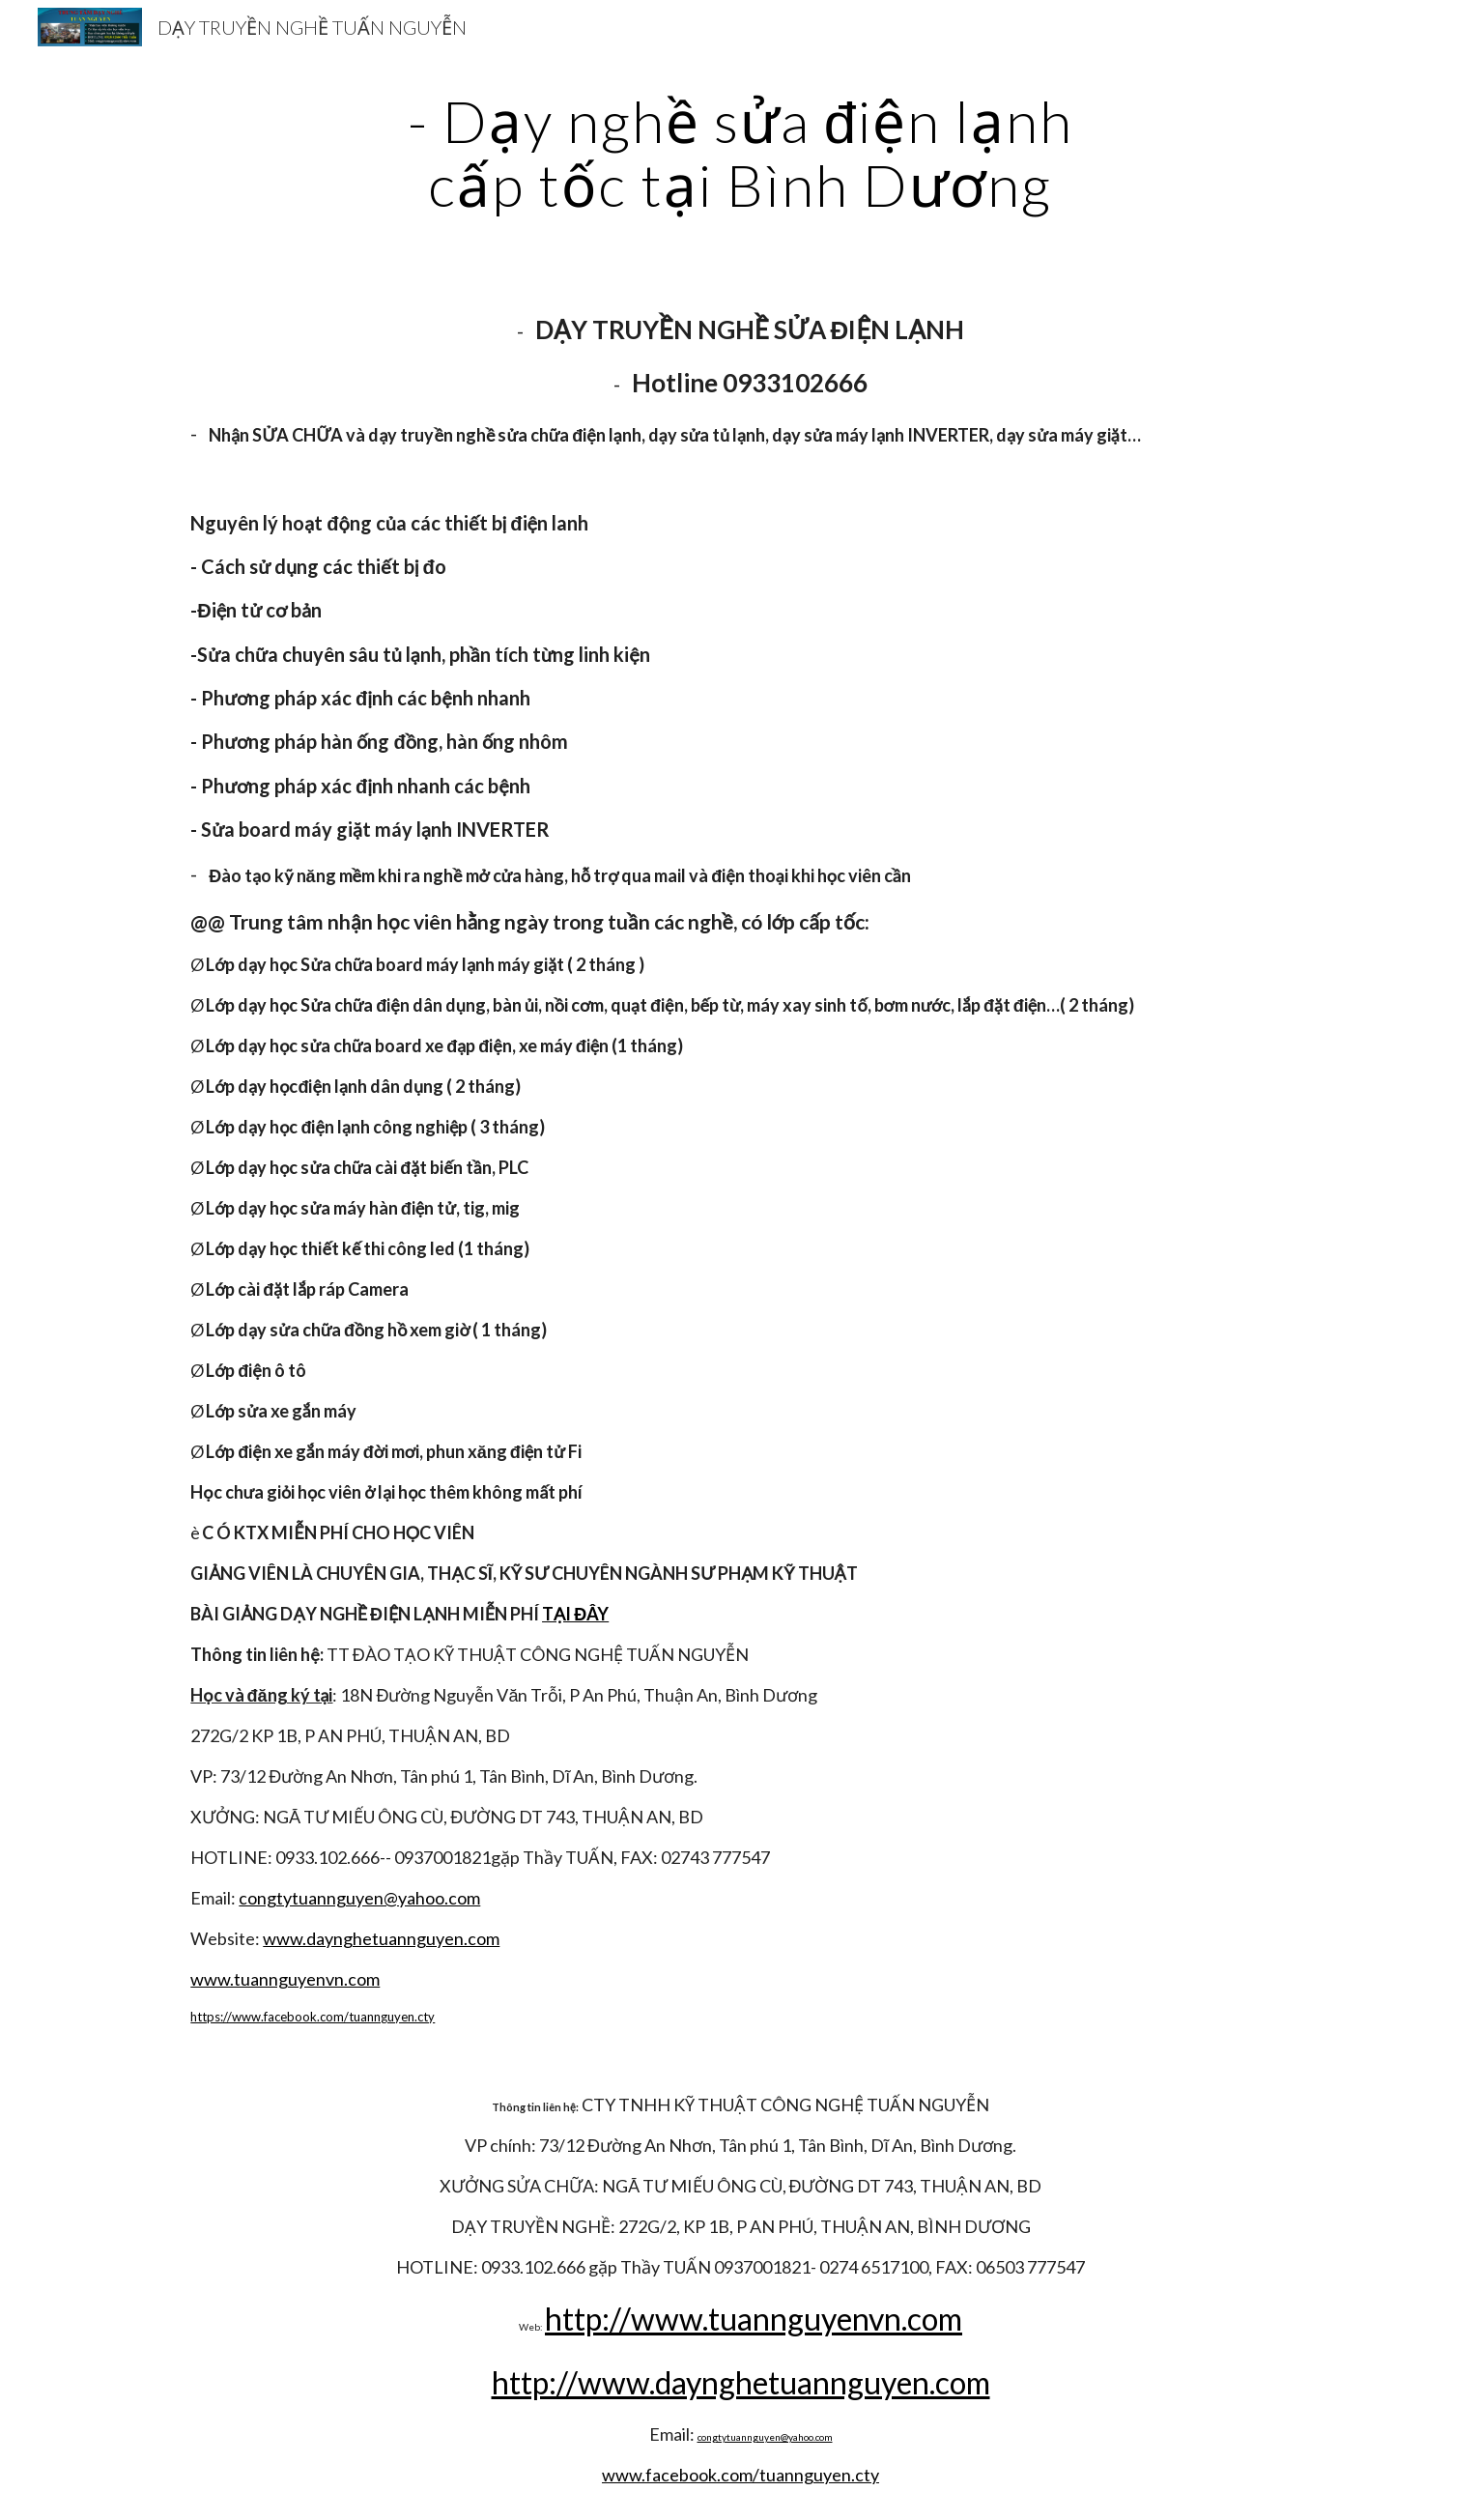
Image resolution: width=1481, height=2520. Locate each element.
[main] (741, 152)
